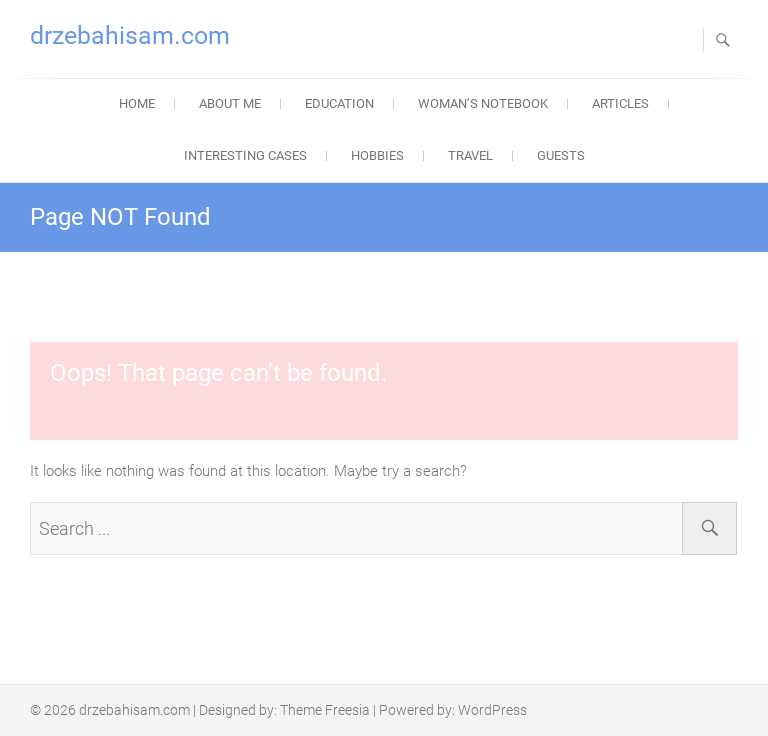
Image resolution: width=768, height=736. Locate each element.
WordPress (492, 710)
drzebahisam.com (130, 35)
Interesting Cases (245, 155)
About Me (230, 103)
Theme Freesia (325, 710)
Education (339, 103)
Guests (561, 155)
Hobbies (377, 155)
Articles (620, 103)
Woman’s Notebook (483, 103)
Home (137, 103)
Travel (470, 155)
